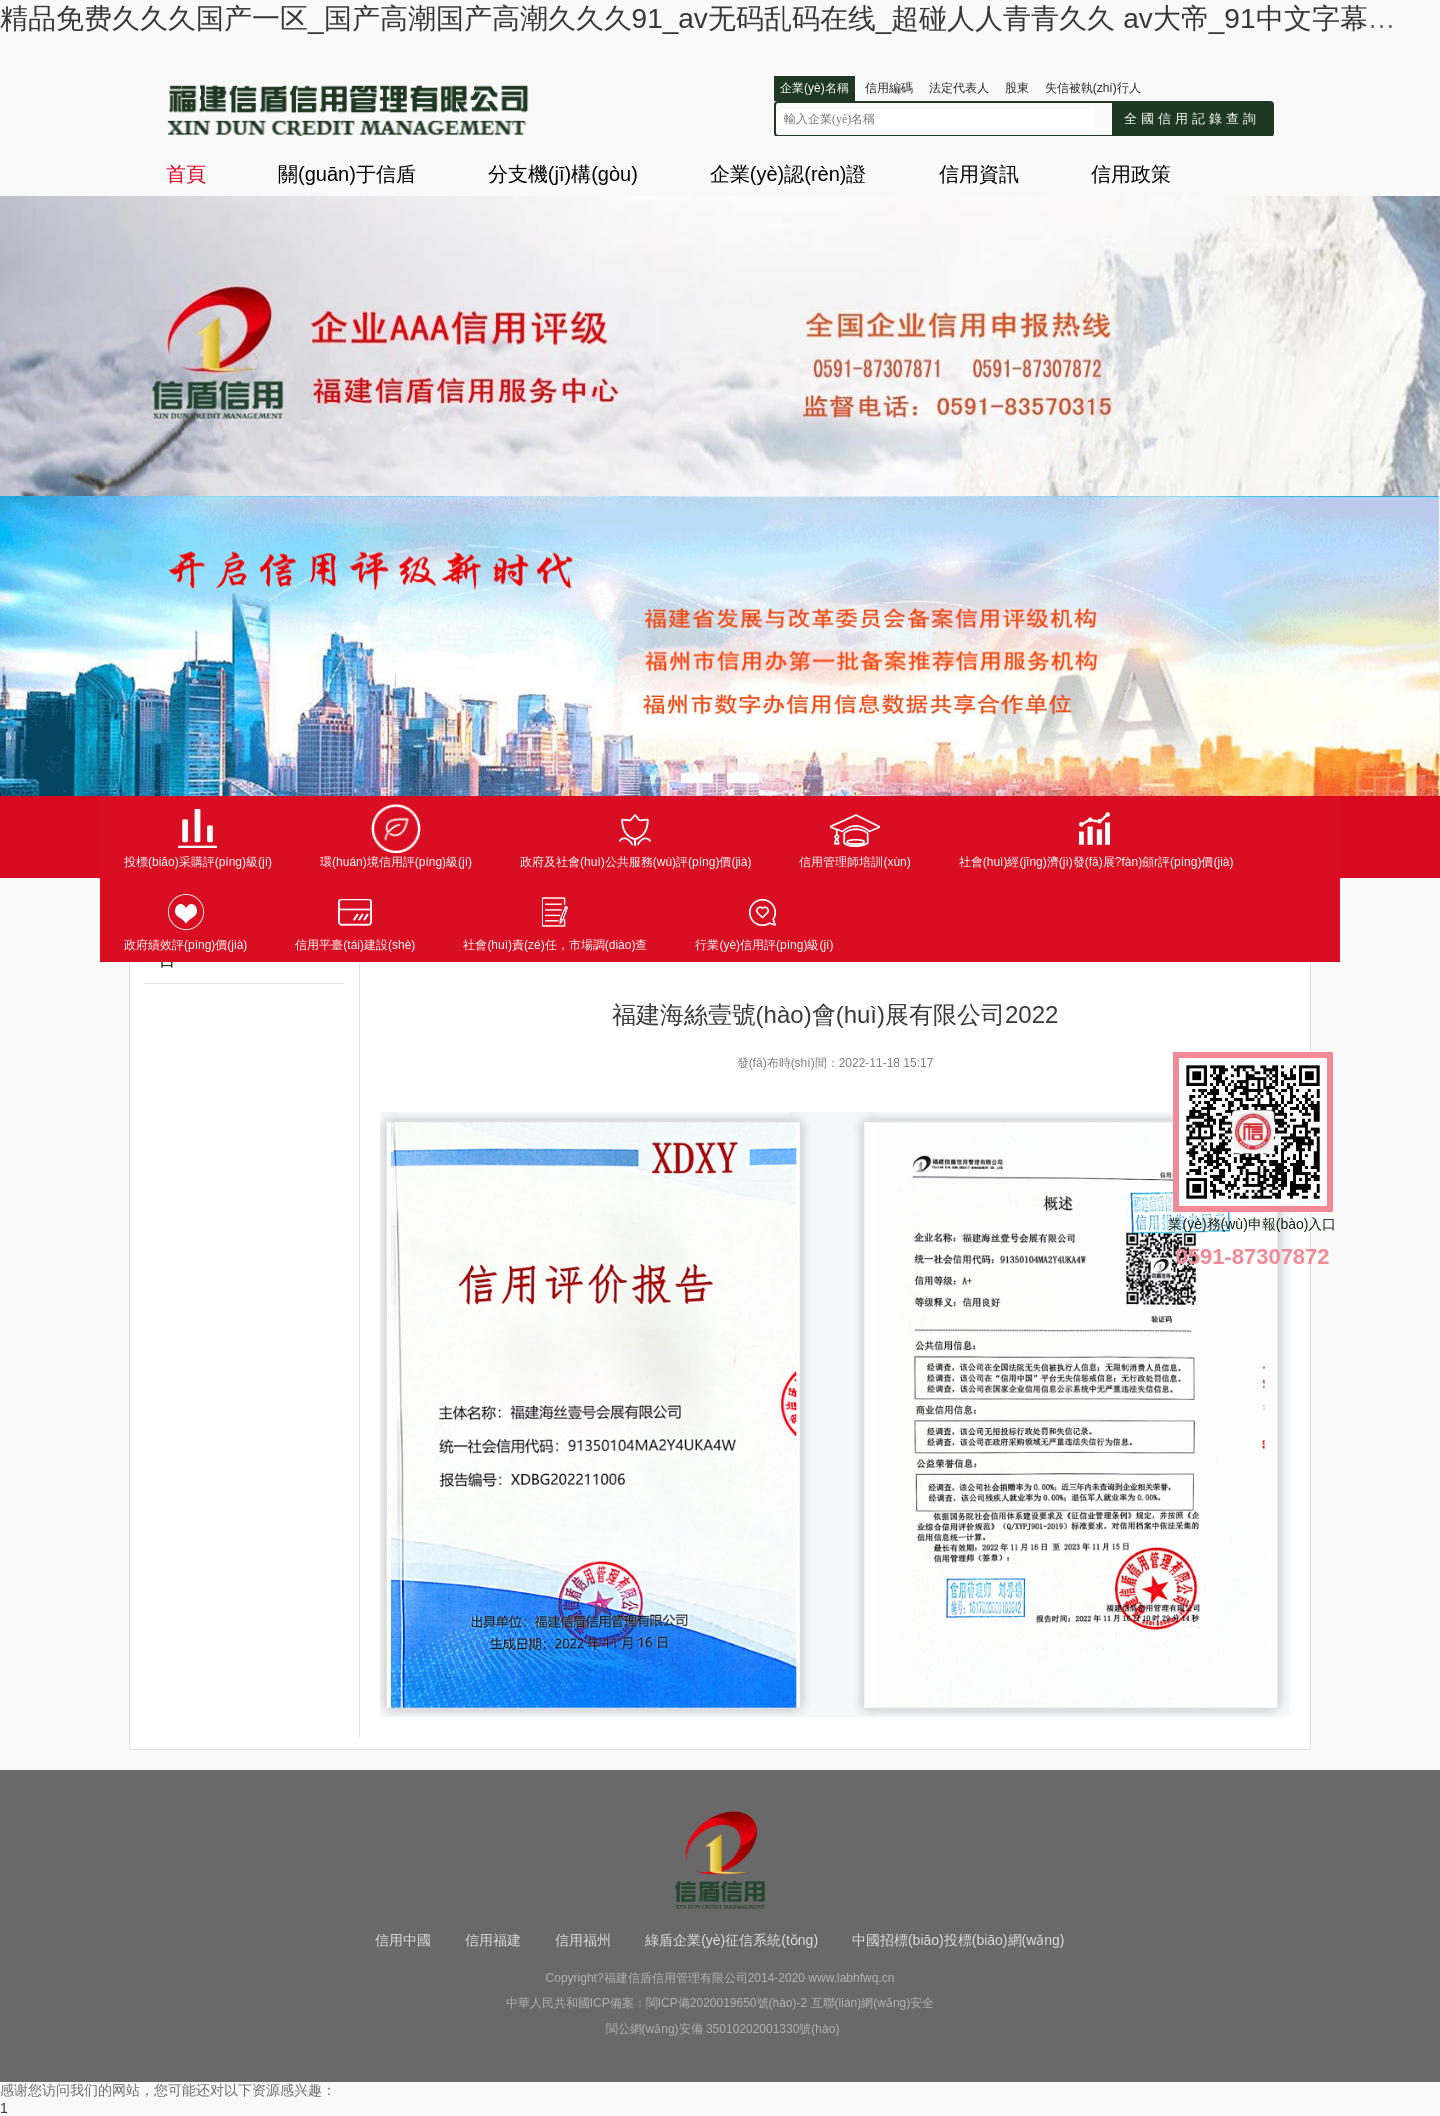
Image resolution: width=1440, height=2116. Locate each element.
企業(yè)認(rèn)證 (788, 174)
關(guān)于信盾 (347, 174)
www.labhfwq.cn (851, 1978)
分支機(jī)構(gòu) (563, 174)
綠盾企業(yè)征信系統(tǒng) (731, 1940)
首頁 (186, 174)
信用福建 (493, 1940)
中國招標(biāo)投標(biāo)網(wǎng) (958, 1940)
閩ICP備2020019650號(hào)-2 (726, 2003)
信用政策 (1131, 174)
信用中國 (403, 1940)
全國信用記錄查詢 (1192, 118)
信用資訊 (979, 174)
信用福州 (583, 1940)
